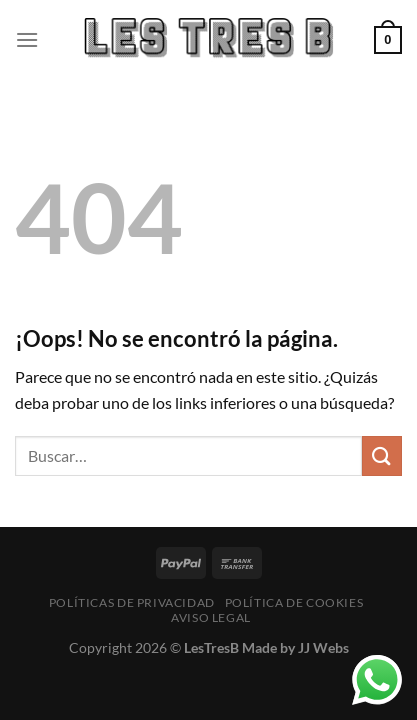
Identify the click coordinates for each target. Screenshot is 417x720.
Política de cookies (294, 602)
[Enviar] (382, 455)
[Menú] (27, 39)
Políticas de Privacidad (132, 602)
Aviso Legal (211, 617)
